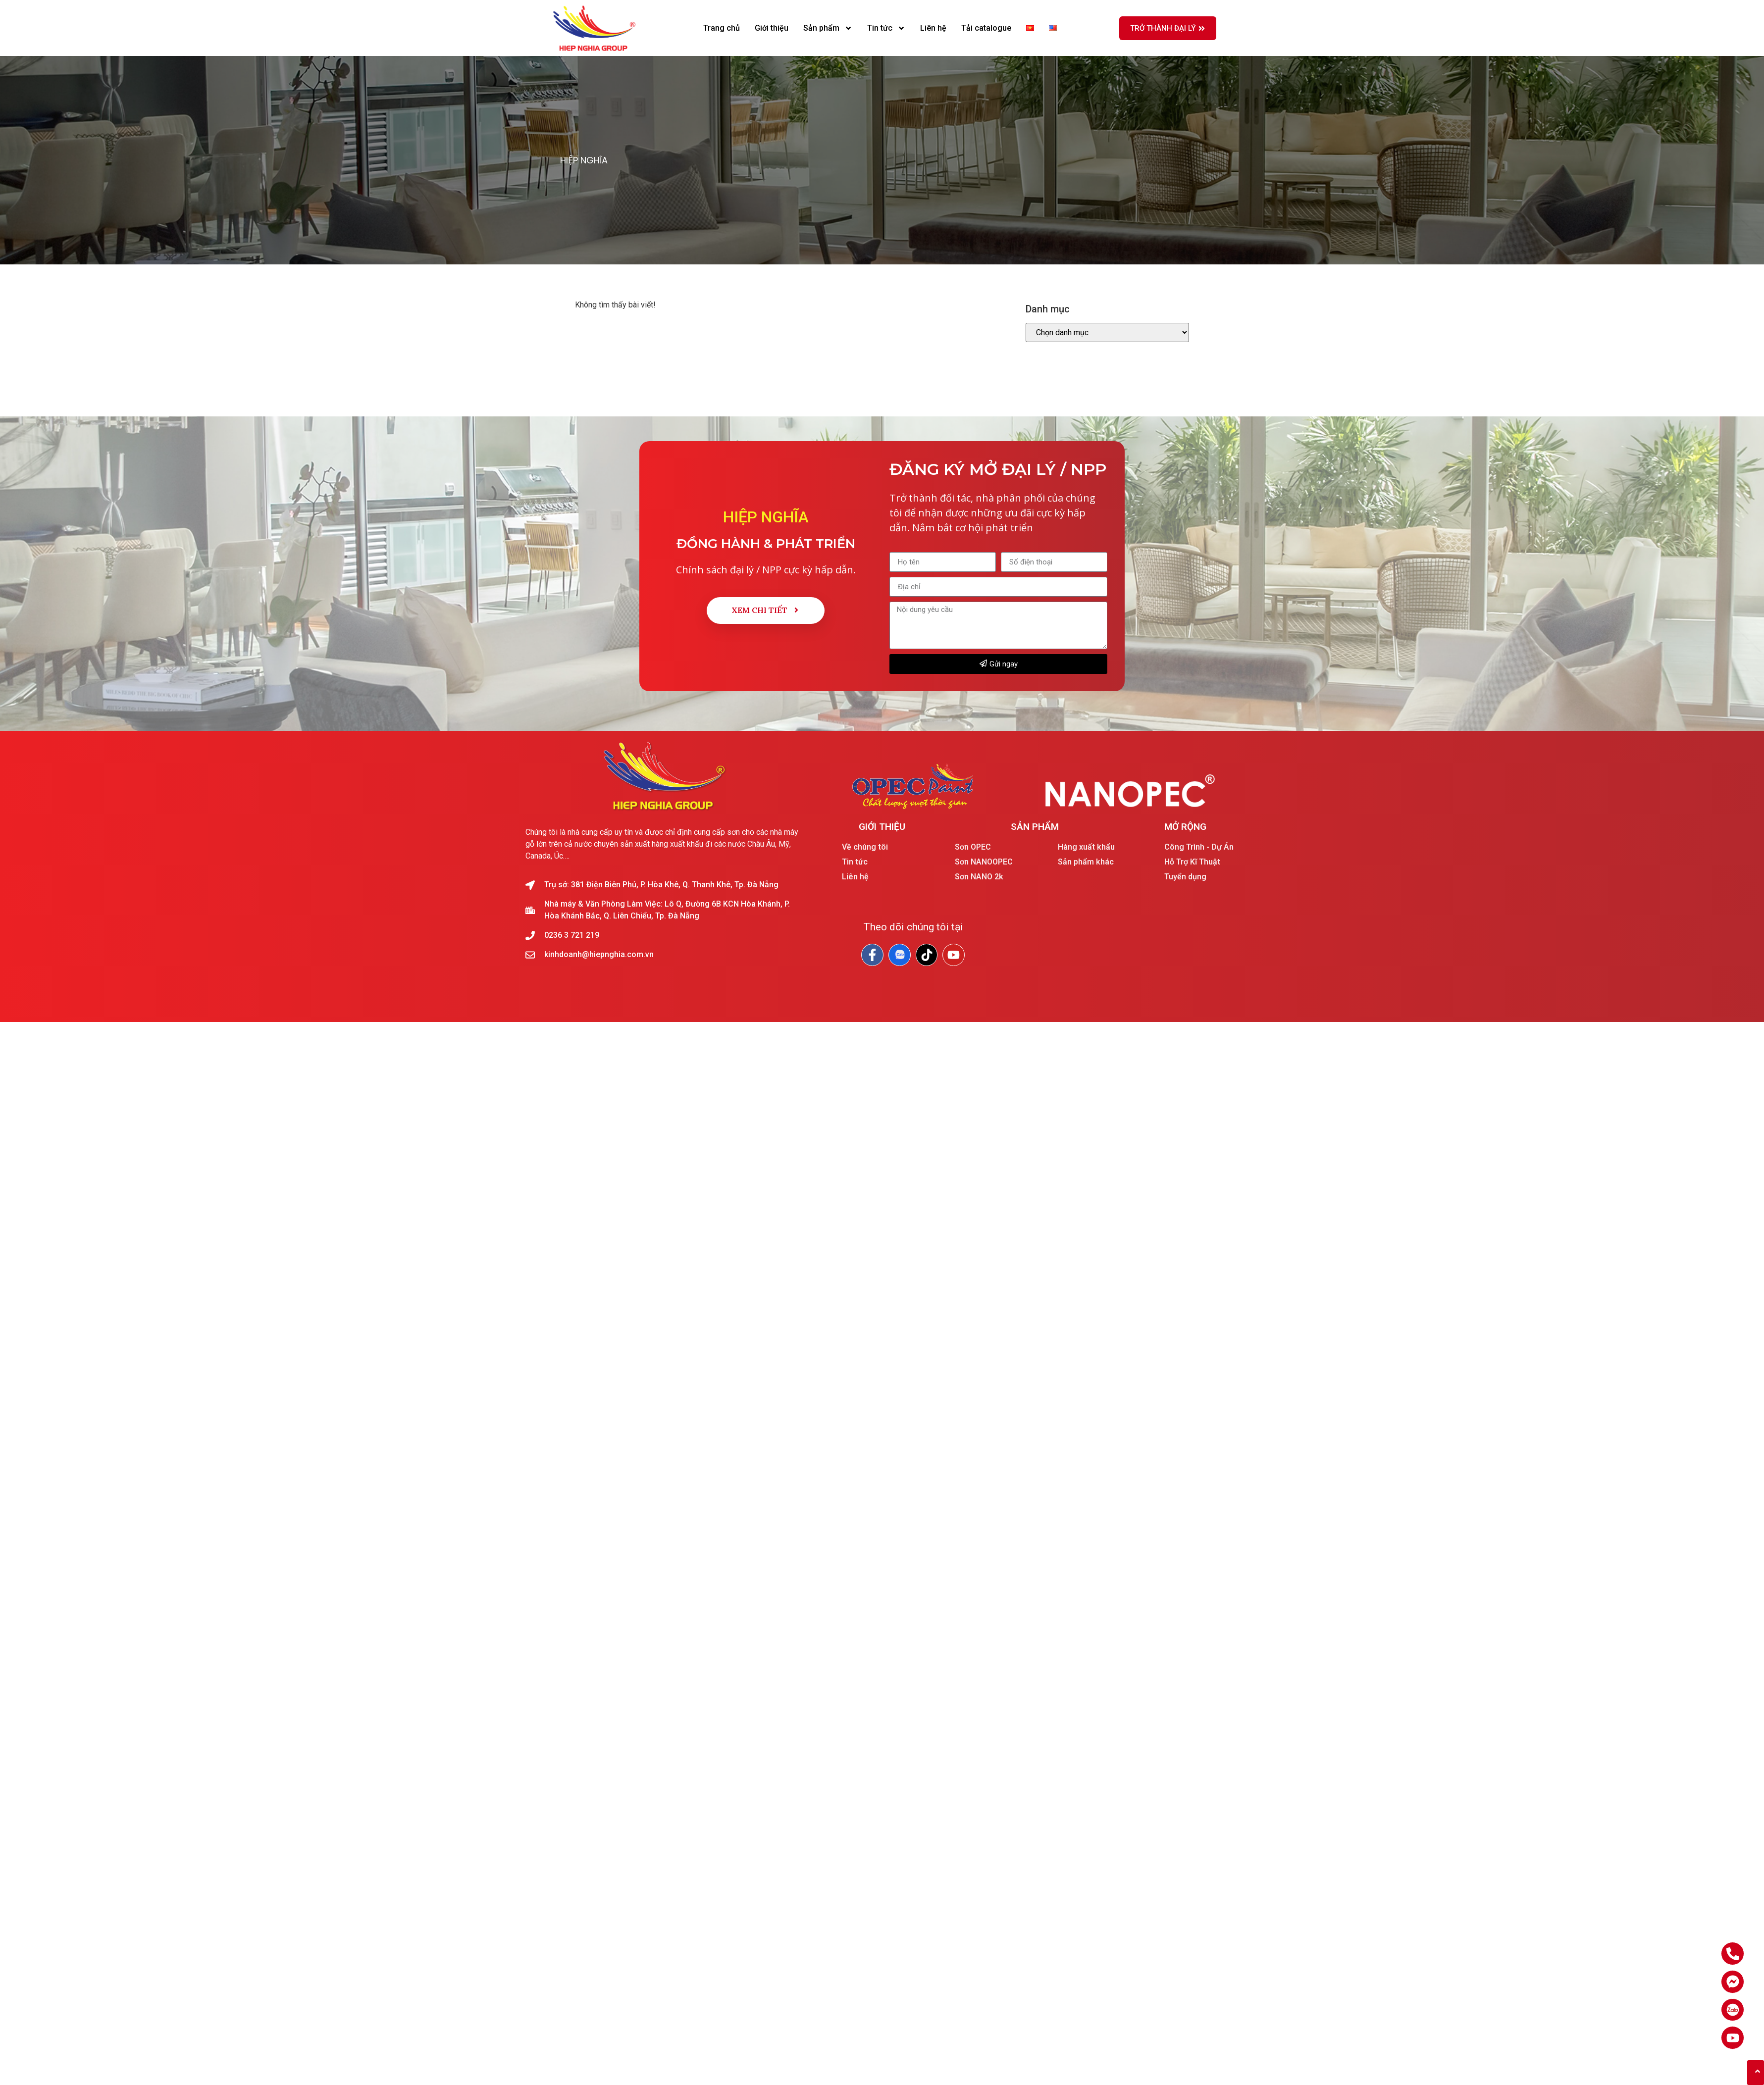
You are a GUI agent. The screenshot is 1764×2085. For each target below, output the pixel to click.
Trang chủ (721, 28)
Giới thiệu (771, 28)
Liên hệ (933, 28)
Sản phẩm (827, 28)
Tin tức (886, 28)
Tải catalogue (986, 28)
